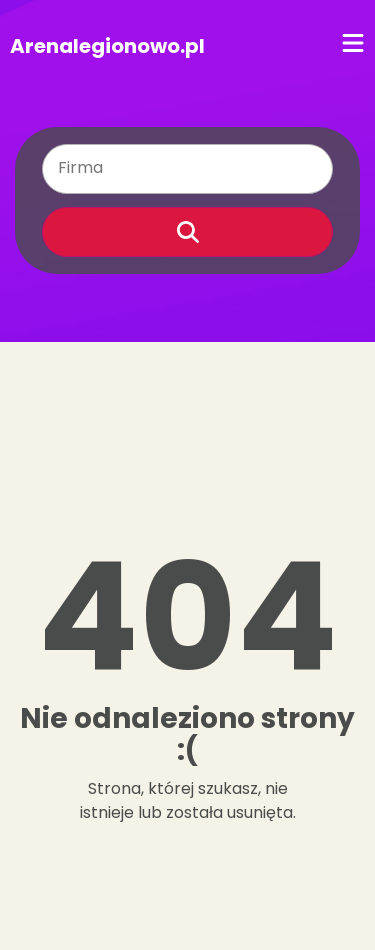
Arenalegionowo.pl (107, 46)
